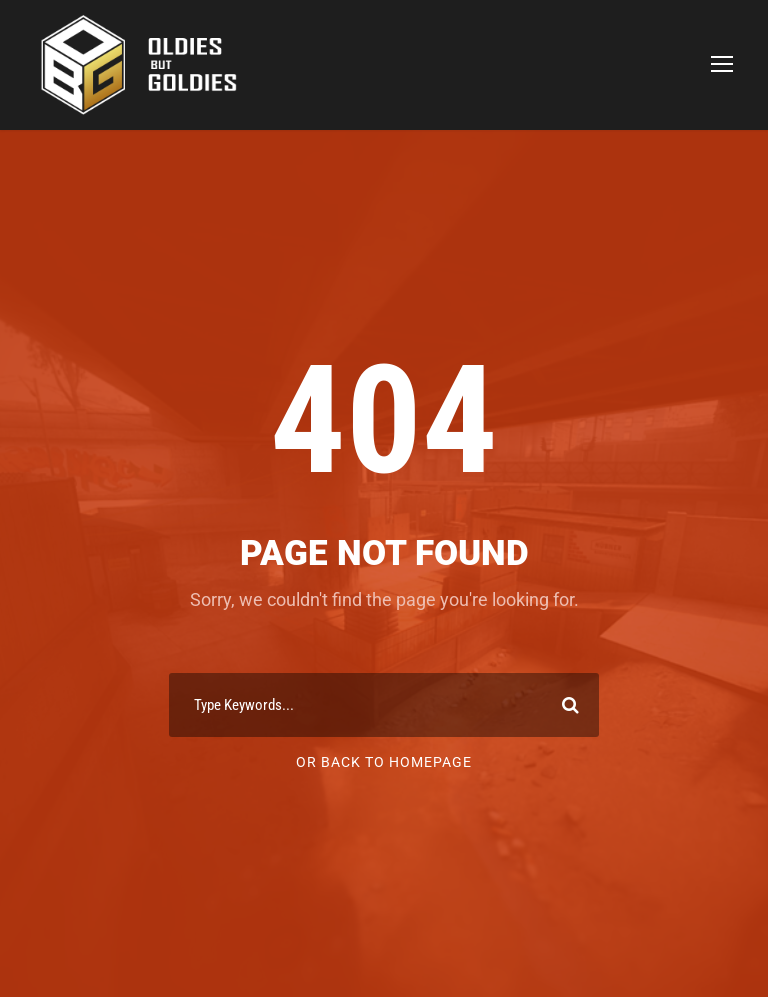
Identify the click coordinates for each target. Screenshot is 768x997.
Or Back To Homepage (384, 762)
